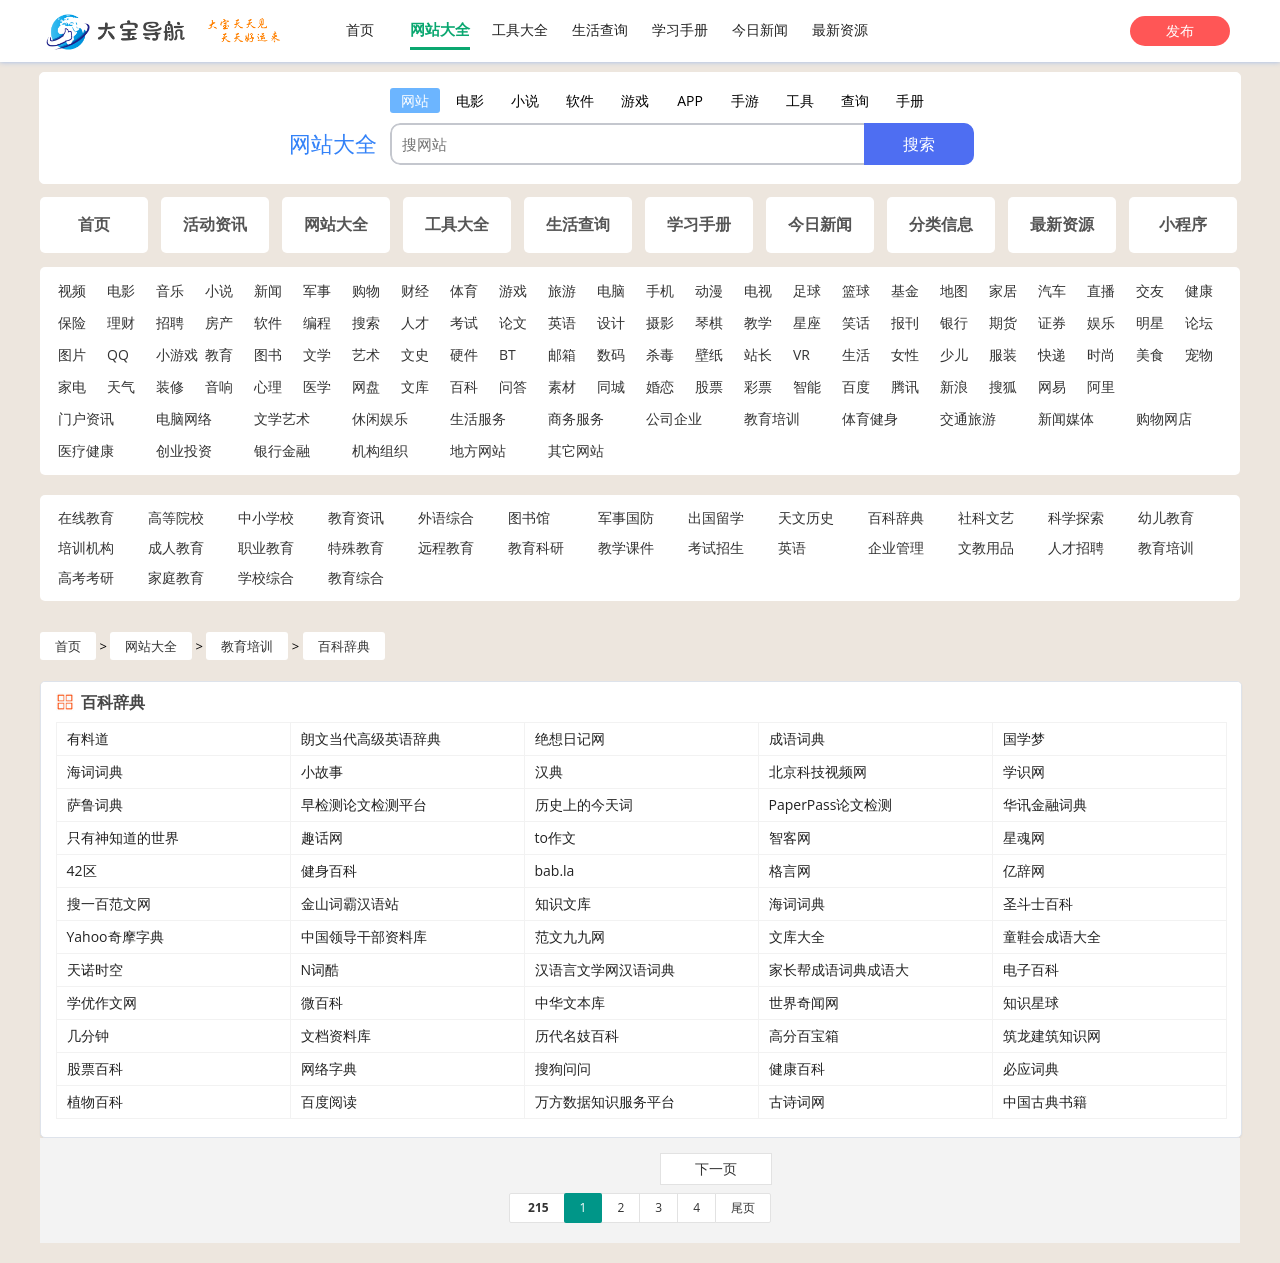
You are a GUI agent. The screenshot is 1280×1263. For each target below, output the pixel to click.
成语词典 (797, 738)
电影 (121, 290)
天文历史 (806, 517)
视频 (72, 290)
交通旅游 (968, 418)
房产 (219, 322)
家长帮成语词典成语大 (839, 969)
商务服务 (576, 418)
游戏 (513, 290)
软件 (268, 322)
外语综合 (446, 517)
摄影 (660, 322)
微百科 (322, 1002)
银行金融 (282, 450)
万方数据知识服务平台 (605, 1101)
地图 (954, 290)
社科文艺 (986, 517)
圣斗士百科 (1038, 903)
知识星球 (1031, 1002)
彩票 (758, 386)
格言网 (790, 870)
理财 (121, 322)
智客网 (790, 837)
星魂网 (1024, 837)
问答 (513, 386)
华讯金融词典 (1045, 804)
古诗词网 (797, 1101)
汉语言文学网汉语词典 (605, 969)
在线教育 (86, 517)
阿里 (1101, 386)
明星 (1150, 322)
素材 (562, 386)
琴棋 (709, 322)
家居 (1003, 290)
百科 (464, 386)
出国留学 (716, 517)
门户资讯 (86, 418)
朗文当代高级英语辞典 (371, 738)
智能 (807, 386)
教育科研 (536, 547)
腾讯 (905, 386)
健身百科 (329, 870)
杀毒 (660, 354)
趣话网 (322, 837)
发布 (1180, 30)
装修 (170, 386)
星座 (807, 322)
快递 (1052, 354)
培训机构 (86, 547)
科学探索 (1076, 517)
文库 (415, 386)
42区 (82, 870)
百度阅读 (329, 1101)
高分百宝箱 (804, 1035)
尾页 (743, 1207)
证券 (1052, 322)
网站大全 (440, 29)
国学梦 (1024, 738)
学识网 (1024, 771)
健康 (1199, 290)
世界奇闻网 (804, 1002)
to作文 (555, 837)
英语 (562, 322)
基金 (905, 290)
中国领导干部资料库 (364, 936)
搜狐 (1003, 386)
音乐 (170, 290)
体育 (464, 290)
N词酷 (320, 969)
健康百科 (797, 1068)
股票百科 (95, 1068)
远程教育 (446, 547)
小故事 (322, 771)
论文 (513, 322)
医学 (317, 386)
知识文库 (563, 903)
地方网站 (478, 450)
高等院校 (176, 517)
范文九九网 (570, 936)
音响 (219, 386)
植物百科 (95, 1101)
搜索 (366, 322)
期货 (1003, 322)
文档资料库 (336, 1035)
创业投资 (184, 450)
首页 (360, 29)
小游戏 (177, 354)
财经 (415, 290)
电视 (758, 290)
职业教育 (266, 547)
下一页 (716, 1168)
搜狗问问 (563, 1068)
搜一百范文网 (109, 903)
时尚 (1101, 354)
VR (801, 354)
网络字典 (329, 1068)
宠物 (1199, 354)
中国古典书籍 (1045, 1101)
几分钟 (88, 1035)
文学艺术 (282, 418)
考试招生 (716, 547)
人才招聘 (1076, 547)
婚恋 (660, 386)
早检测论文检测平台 (364, 804)
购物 (366, 290)
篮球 (856, 290)
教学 (758, 322)
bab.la (555, 870)
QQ (118, 354)
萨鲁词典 (95, 804)
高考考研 (86, 577)
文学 (317, 354)
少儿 (954, 354)
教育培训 (772, 418)
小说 (219, 290)
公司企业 (674, 418)
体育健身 (870, 418)
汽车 (1052, 290)
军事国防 (626, 517)
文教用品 (986, 547)
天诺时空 (95, 969)
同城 (611, 386)
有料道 (88, 738)
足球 (807, 290)
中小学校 (266, 517)
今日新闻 (760, 29)
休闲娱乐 (380, 418)
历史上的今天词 (584, 804)
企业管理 (896, 547)
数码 (611, 354)
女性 (905, 354)
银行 (954, 322)
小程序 (1183, 224)
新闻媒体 (1066, 418)
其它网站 (576, 450)
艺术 (366, 354)
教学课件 (626, 547)
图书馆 (529, 517)
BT (507, 354)
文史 (415, 354)
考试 (464, 322)
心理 (268, 386)
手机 (660, 290)
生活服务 (478, 418)
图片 (72, 354)
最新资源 (840, 29)
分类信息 (941, 224)
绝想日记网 (570, 738)
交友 (1150, 290)
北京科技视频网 (818, 771)
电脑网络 (184, 418)
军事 (317, 290)
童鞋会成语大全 (1052, 936)
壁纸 (709, 354)
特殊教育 (356, 547)
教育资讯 (356, 517)
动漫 (709, 290)
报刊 (905, 322)
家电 (72, 386)
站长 (758, 354)
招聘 (170, 322)
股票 (709, 386)
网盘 (366, 386)
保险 (72, 322)
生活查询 (600, 29)
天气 (121, 386)
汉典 (549, 771)
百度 (856, 386)
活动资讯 (215, 224)
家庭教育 (176, 577)
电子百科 (1031, 969)
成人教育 (176, 547)
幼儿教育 (1166, 517)
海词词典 (95, 771)
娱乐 (1101, 322)
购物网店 (1164, 418)
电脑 (611, 290)
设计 (611, 322)
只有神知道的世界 (123, 837)
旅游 (562, 290)
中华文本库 (570, 1002)
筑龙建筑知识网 (1052, 1035)
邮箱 (562, 354)
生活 (856, 354)
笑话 (856, 322)
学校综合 (266, 577)
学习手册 (680, 29)
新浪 (954, 386)
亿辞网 (1024, 870)
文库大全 (797, 936)
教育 (219, 354)
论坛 (1199, 322)
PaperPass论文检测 (831, 804)
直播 (1101, 290)
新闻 (268, 290)
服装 (1003, 354)
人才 (415, 322)
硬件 (464, 354)
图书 (268, 354)
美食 (1150, 354)
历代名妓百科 (577, 1035)
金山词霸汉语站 (350, 903)
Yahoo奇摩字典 (115, 936)
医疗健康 (86, 450)
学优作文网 (102, 1002)
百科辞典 (896, 517)
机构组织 (380, 450)
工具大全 (520, 29)
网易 (1052, 386)
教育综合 (356, 577)
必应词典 (1031, 1068)
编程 (317, 322)
